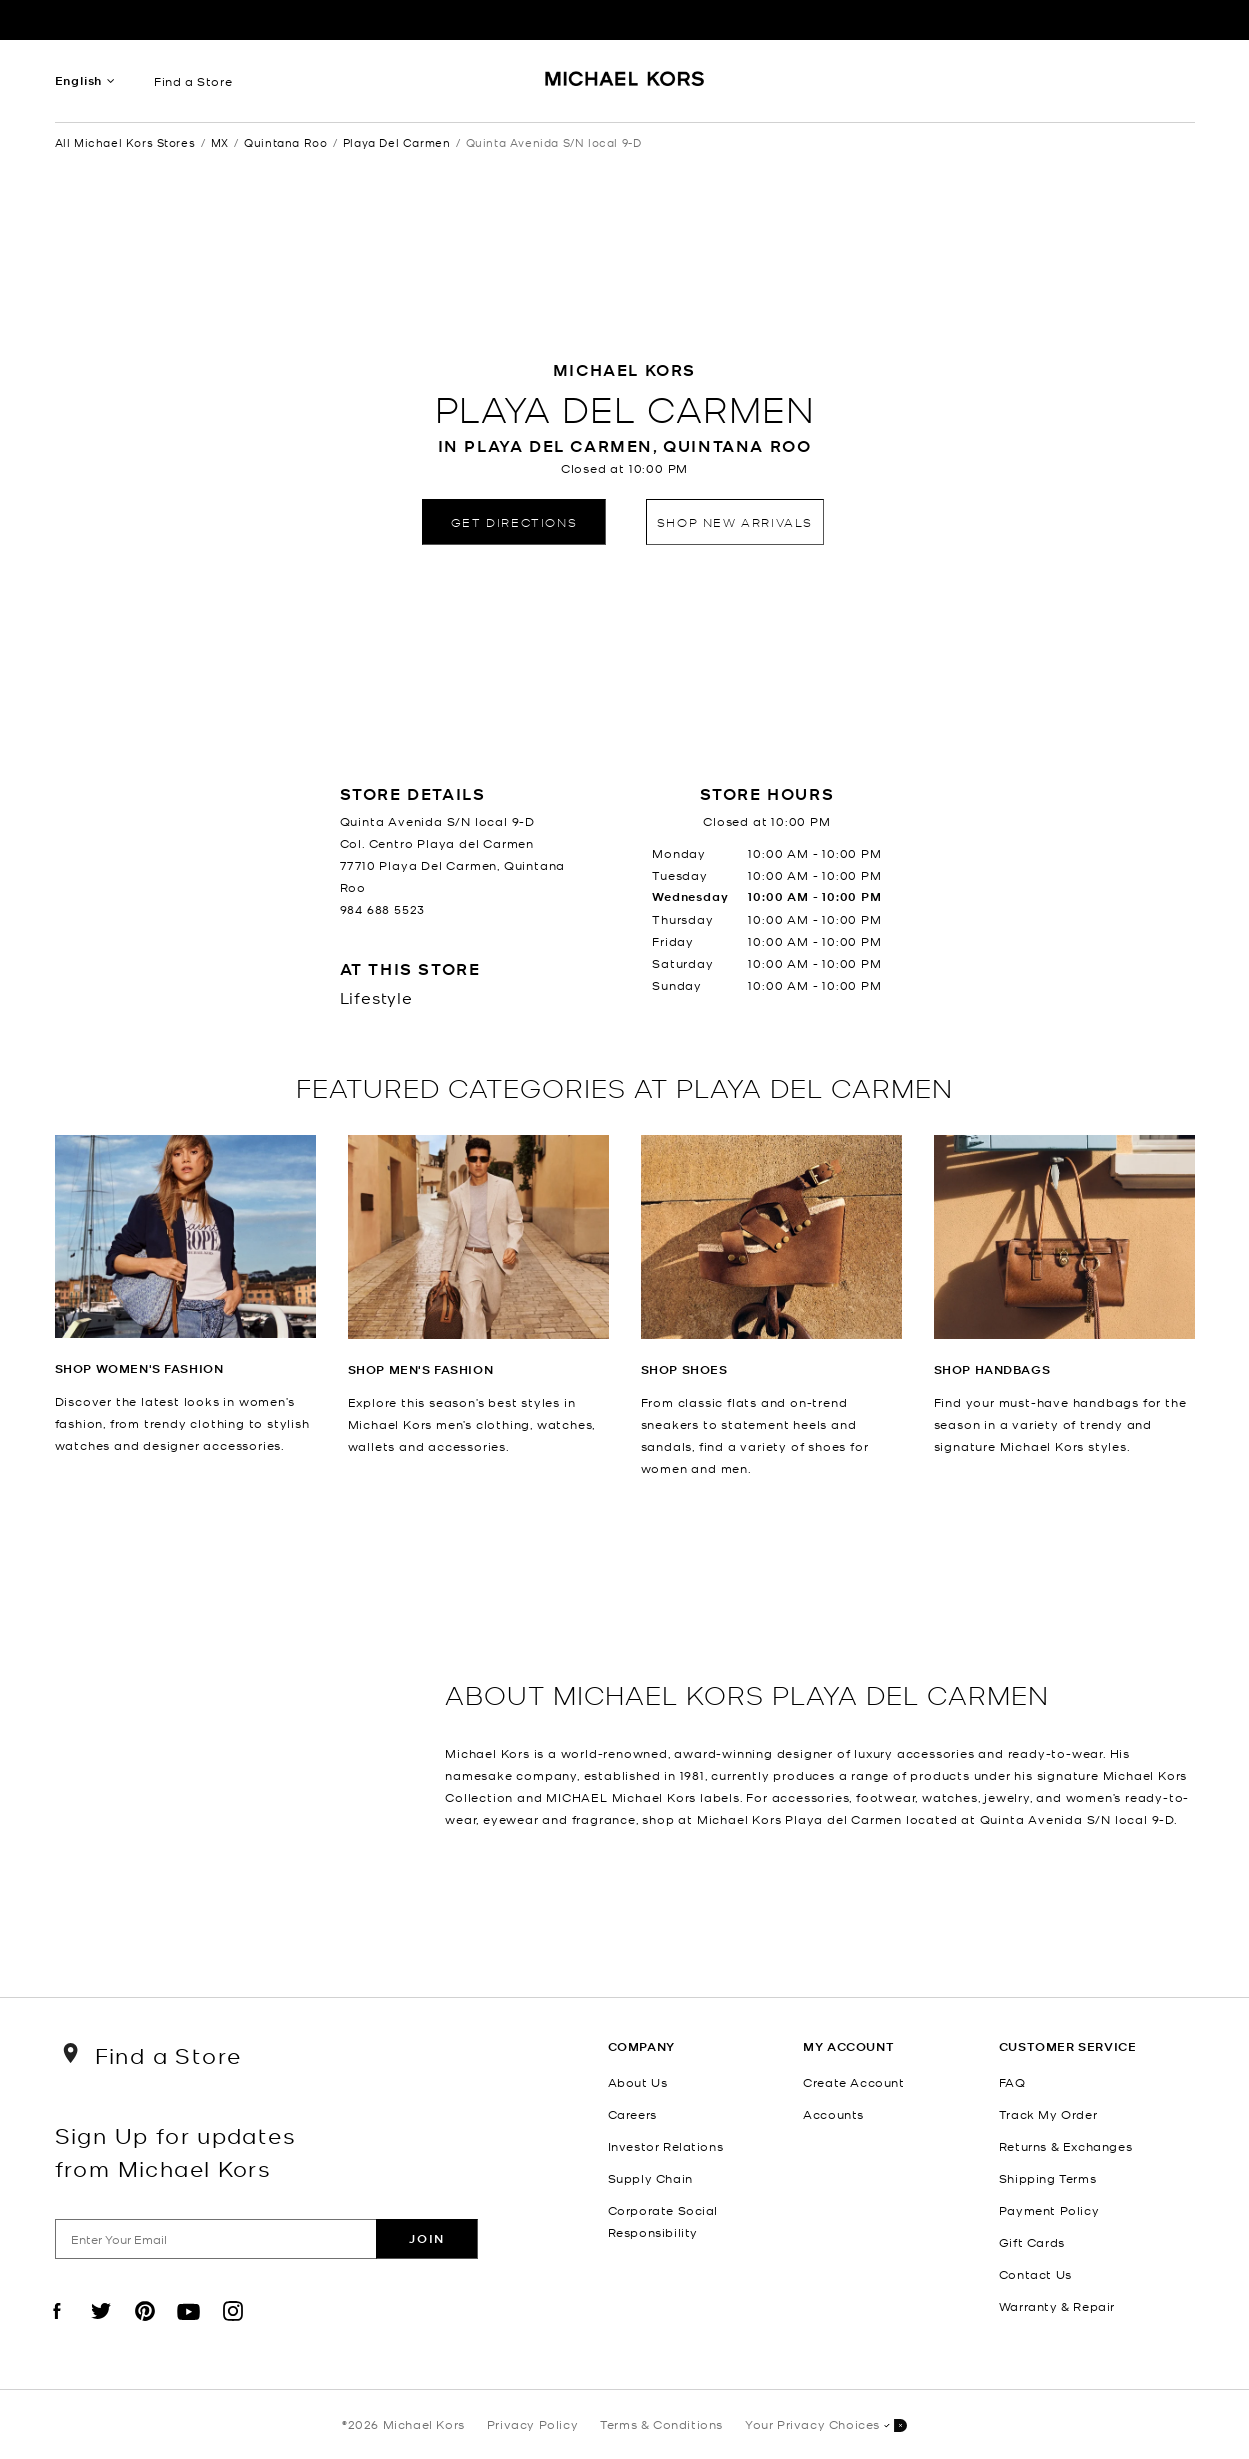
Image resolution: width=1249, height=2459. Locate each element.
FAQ (1012, 2082)
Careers (632, 2114)
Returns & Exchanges (1065, 2146)
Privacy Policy (532, 2424)
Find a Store (193, 81)
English (79, 80)
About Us (638, 2082)
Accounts (833, 2114)
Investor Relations (666, 2146)
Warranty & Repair (1057, 2306)
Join (426, 2238)
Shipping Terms (1047, 2178)
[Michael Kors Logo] (624, 86)
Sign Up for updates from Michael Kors (176, 2151)
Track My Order (1048, 2114)
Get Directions (514, 521)
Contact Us (1035, 2274)
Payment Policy (1049, 2210)
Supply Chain (650, 2178)
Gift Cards (1032, 2242)
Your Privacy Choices (826, 2425)
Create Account (853, 2082)
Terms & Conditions (661, 2424)
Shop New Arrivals (735, 521)
